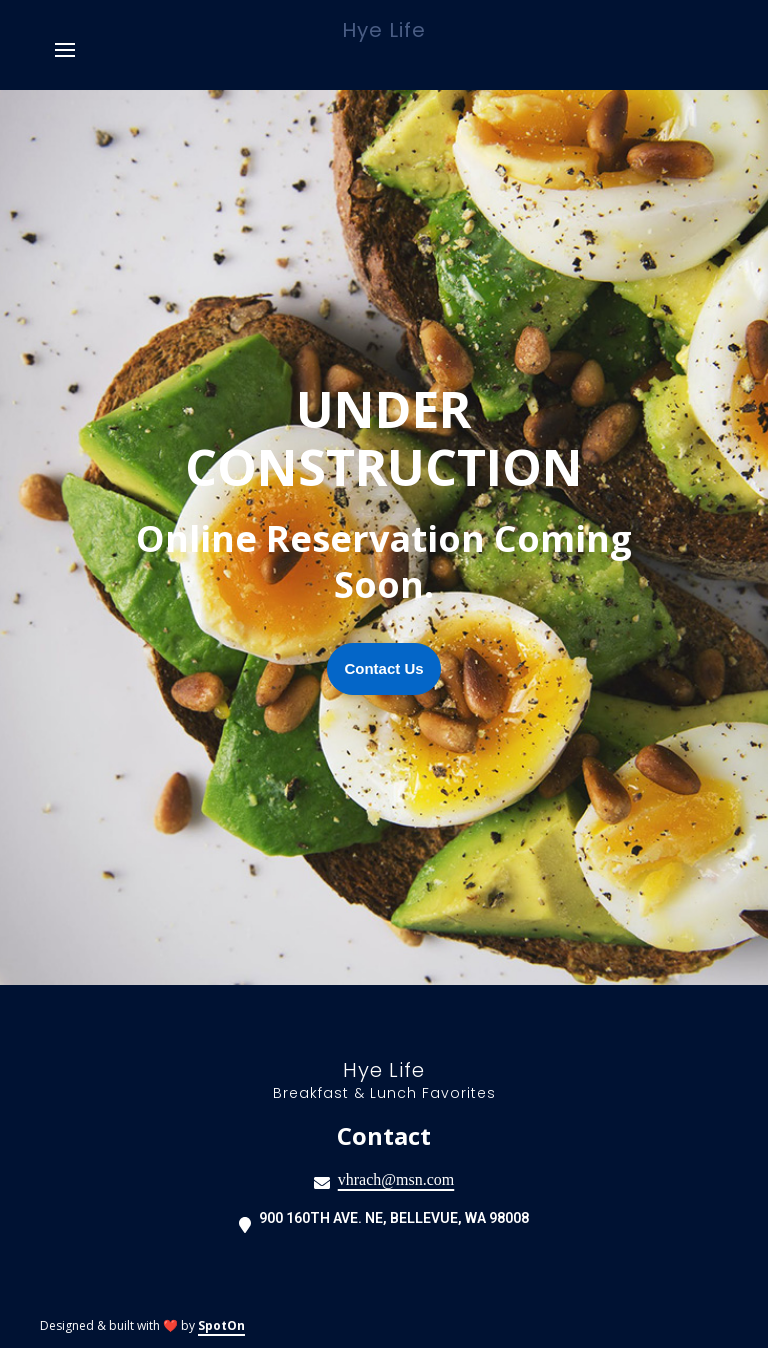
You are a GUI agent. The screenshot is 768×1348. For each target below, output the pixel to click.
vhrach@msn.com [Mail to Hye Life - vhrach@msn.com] (396, 1179)
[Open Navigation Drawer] (65, 50)
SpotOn (221, 1325)
